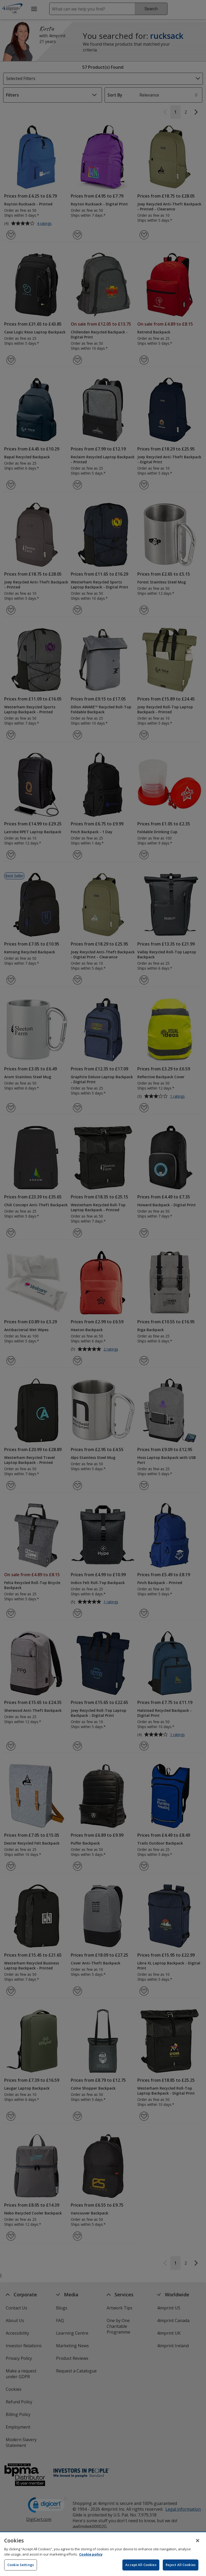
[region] (103, 2554)
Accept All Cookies (140, 2564)
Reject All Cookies (181, 2564)
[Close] (197, 2540)
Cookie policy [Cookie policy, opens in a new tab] (90, 2554)
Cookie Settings (20, 2564)
